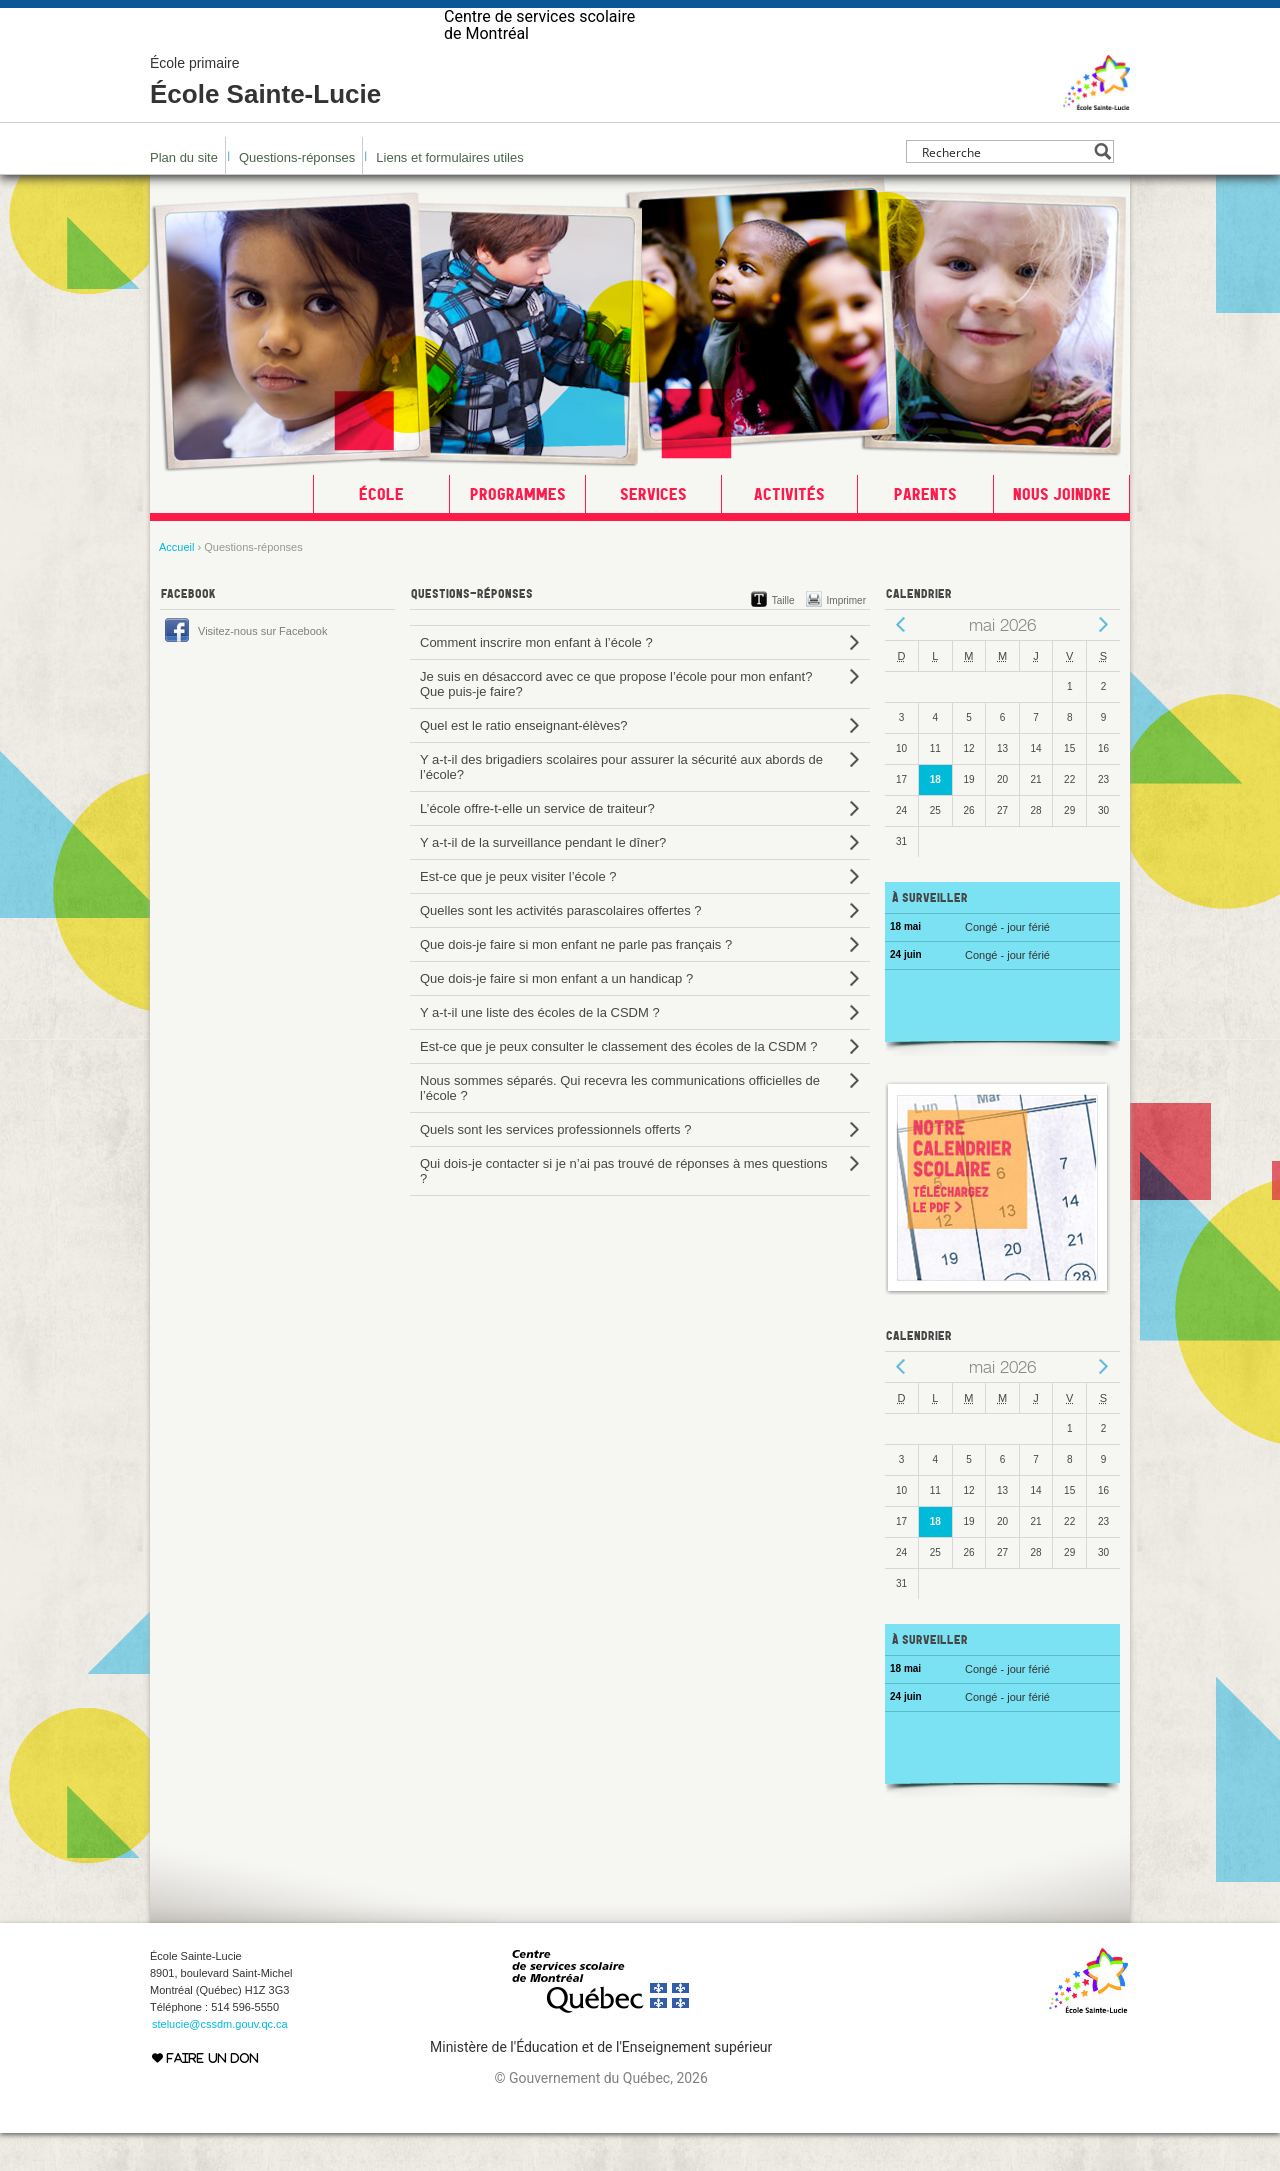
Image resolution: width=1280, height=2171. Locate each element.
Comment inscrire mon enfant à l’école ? (536, 680)
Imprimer (846, 638)
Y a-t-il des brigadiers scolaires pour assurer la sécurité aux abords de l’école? (621, 805)
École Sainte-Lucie (265, 120)
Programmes (518, 532)
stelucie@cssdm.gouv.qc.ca (220, 2062)
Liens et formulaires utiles (449, 195)
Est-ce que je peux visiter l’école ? (518, 914)
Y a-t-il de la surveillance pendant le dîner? (543, 880)
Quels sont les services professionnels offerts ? (555, 1167)
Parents (925, 532)
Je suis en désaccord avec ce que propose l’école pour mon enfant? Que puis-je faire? (616, 722)
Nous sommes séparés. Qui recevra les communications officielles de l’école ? (620, 1126)
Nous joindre (1062, 532)
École (381, 532)
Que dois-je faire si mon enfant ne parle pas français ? (576, 982)
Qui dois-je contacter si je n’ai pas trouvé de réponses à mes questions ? (624, 1209)
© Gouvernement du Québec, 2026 (600, 2116)
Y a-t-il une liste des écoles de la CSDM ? (540, 1050)
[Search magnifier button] (1102, 189)
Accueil (176, 585)
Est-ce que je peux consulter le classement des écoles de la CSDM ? (618, 1084)
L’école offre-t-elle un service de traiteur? (537, 846)
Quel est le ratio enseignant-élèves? (523, 763)
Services (653, 532)
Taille (783, 638)
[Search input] (1004, 189)
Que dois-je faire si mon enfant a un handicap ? (556, 1016)
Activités (789, 532)
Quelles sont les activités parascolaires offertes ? (561, 948)
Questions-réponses (297, 195)
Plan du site (184, 195)
